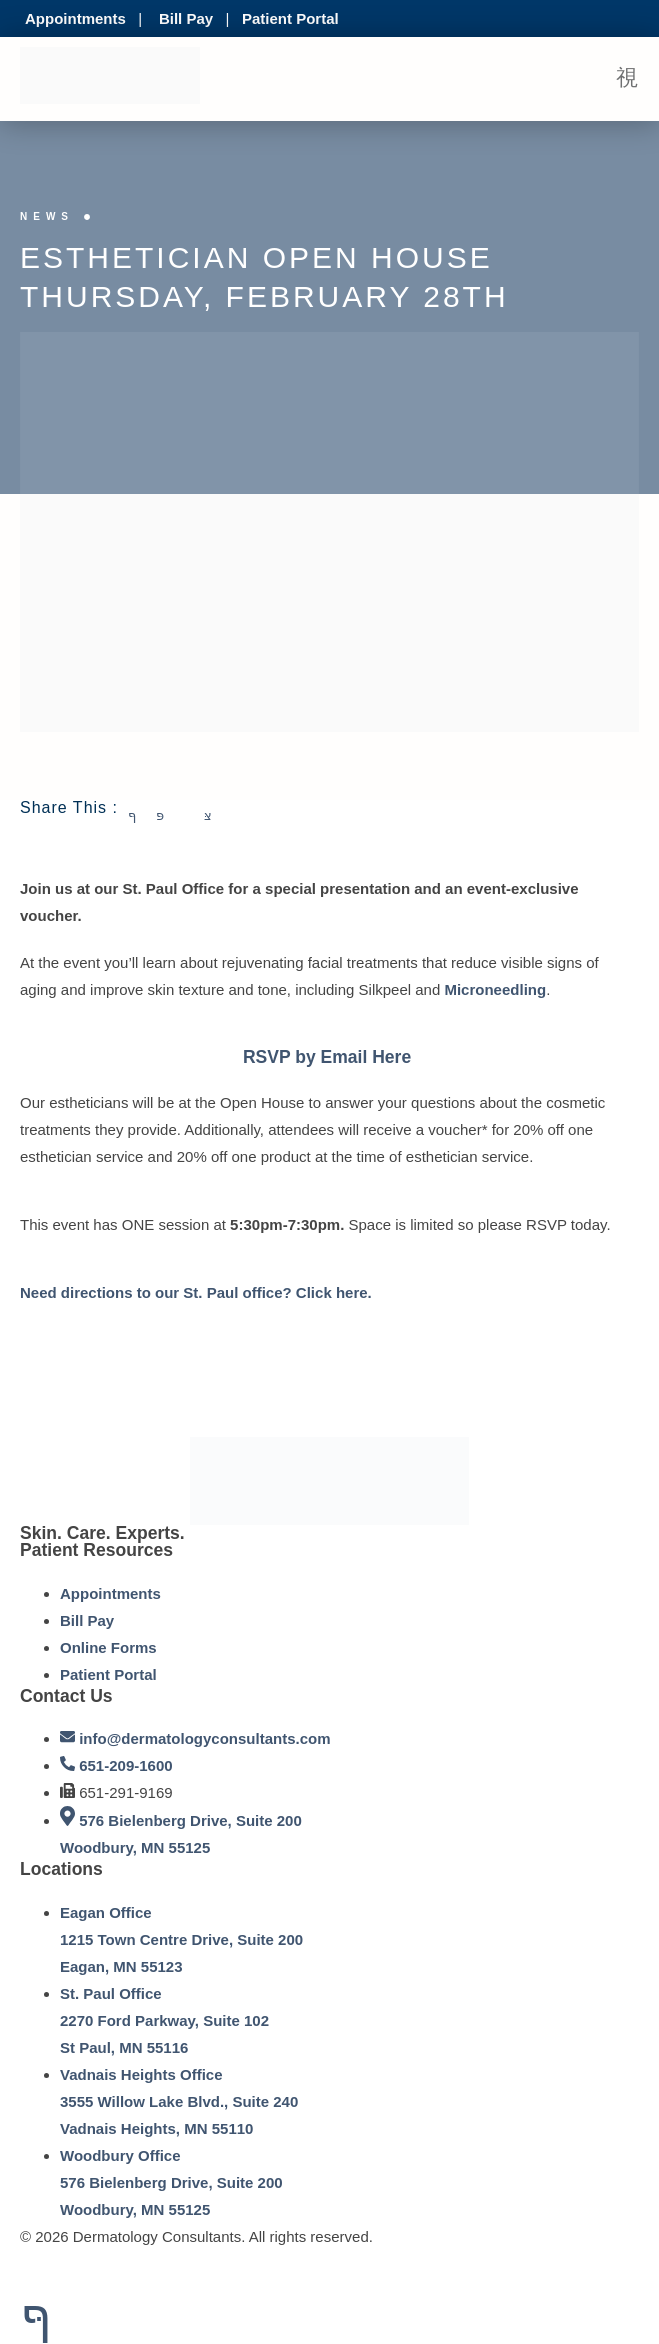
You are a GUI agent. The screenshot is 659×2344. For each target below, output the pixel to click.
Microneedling (495, 989)
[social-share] (142, 813)
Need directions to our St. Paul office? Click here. (198, 1292)
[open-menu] (627, 79)
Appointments (75, 18)
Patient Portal (290, 18)
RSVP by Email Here (327, 1057)
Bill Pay (186, 18)
